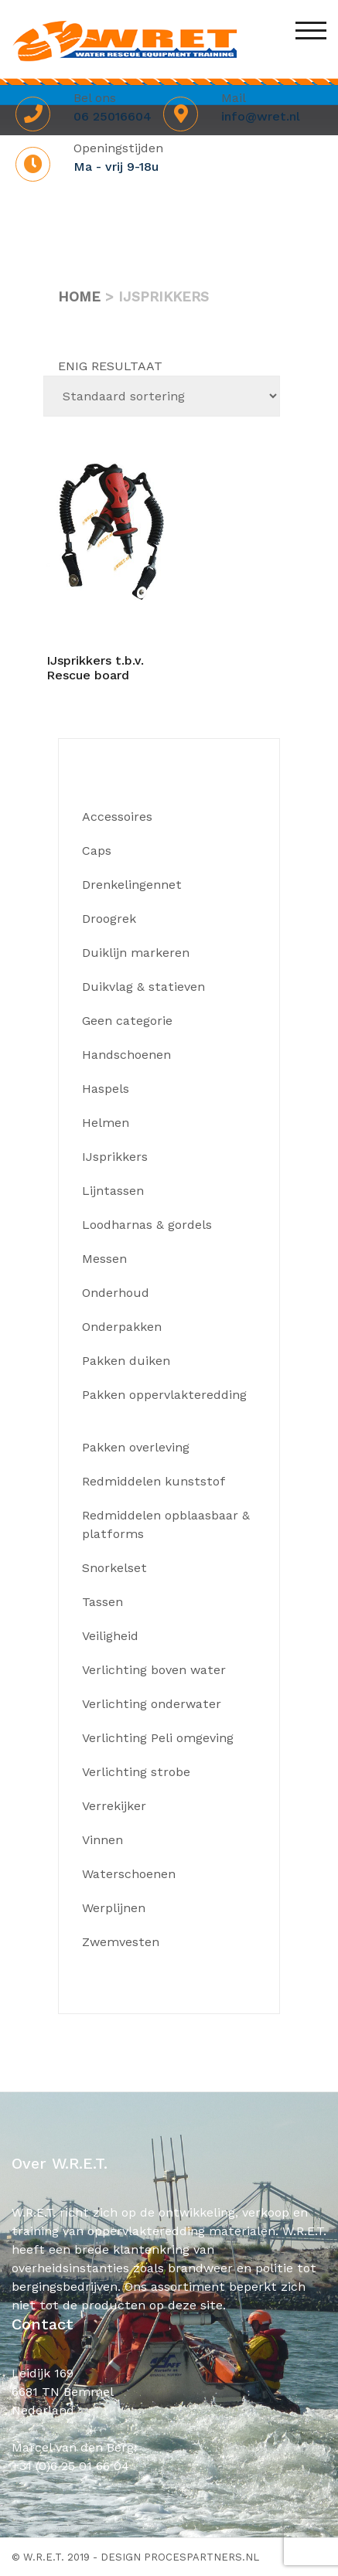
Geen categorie (127, 1020)
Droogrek (109, 918)
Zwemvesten (120, 1942)
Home (79, 296)
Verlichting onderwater (151, 1703)
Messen (104, 1258)
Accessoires (117, 816)
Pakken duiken (126, 1360)
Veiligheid (110, 1635)
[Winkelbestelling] (161, 396)
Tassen (102, 1601)
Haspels (105, 1088)
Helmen (105, 1122)
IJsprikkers (115, 1156)
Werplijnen (113, 1908)
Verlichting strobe (136, 1771)
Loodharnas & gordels (147, 1224)
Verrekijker (114, 1805)
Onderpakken (122, 1326)
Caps (96, 850)
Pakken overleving (135, 1447)
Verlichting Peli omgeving (158, 1737)
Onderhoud (115, 1292)
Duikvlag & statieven (143, 986)
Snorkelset (114, 1567)
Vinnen (102, 1839)
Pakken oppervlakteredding (164, 1394)
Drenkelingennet (132, 884)
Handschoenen (126, 1054)
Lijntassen (113, 1190)
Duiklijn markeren (135, 952)
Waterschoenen (129, 1873)
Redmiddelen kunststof (153, 1481)
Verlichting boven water (154, 1669)
